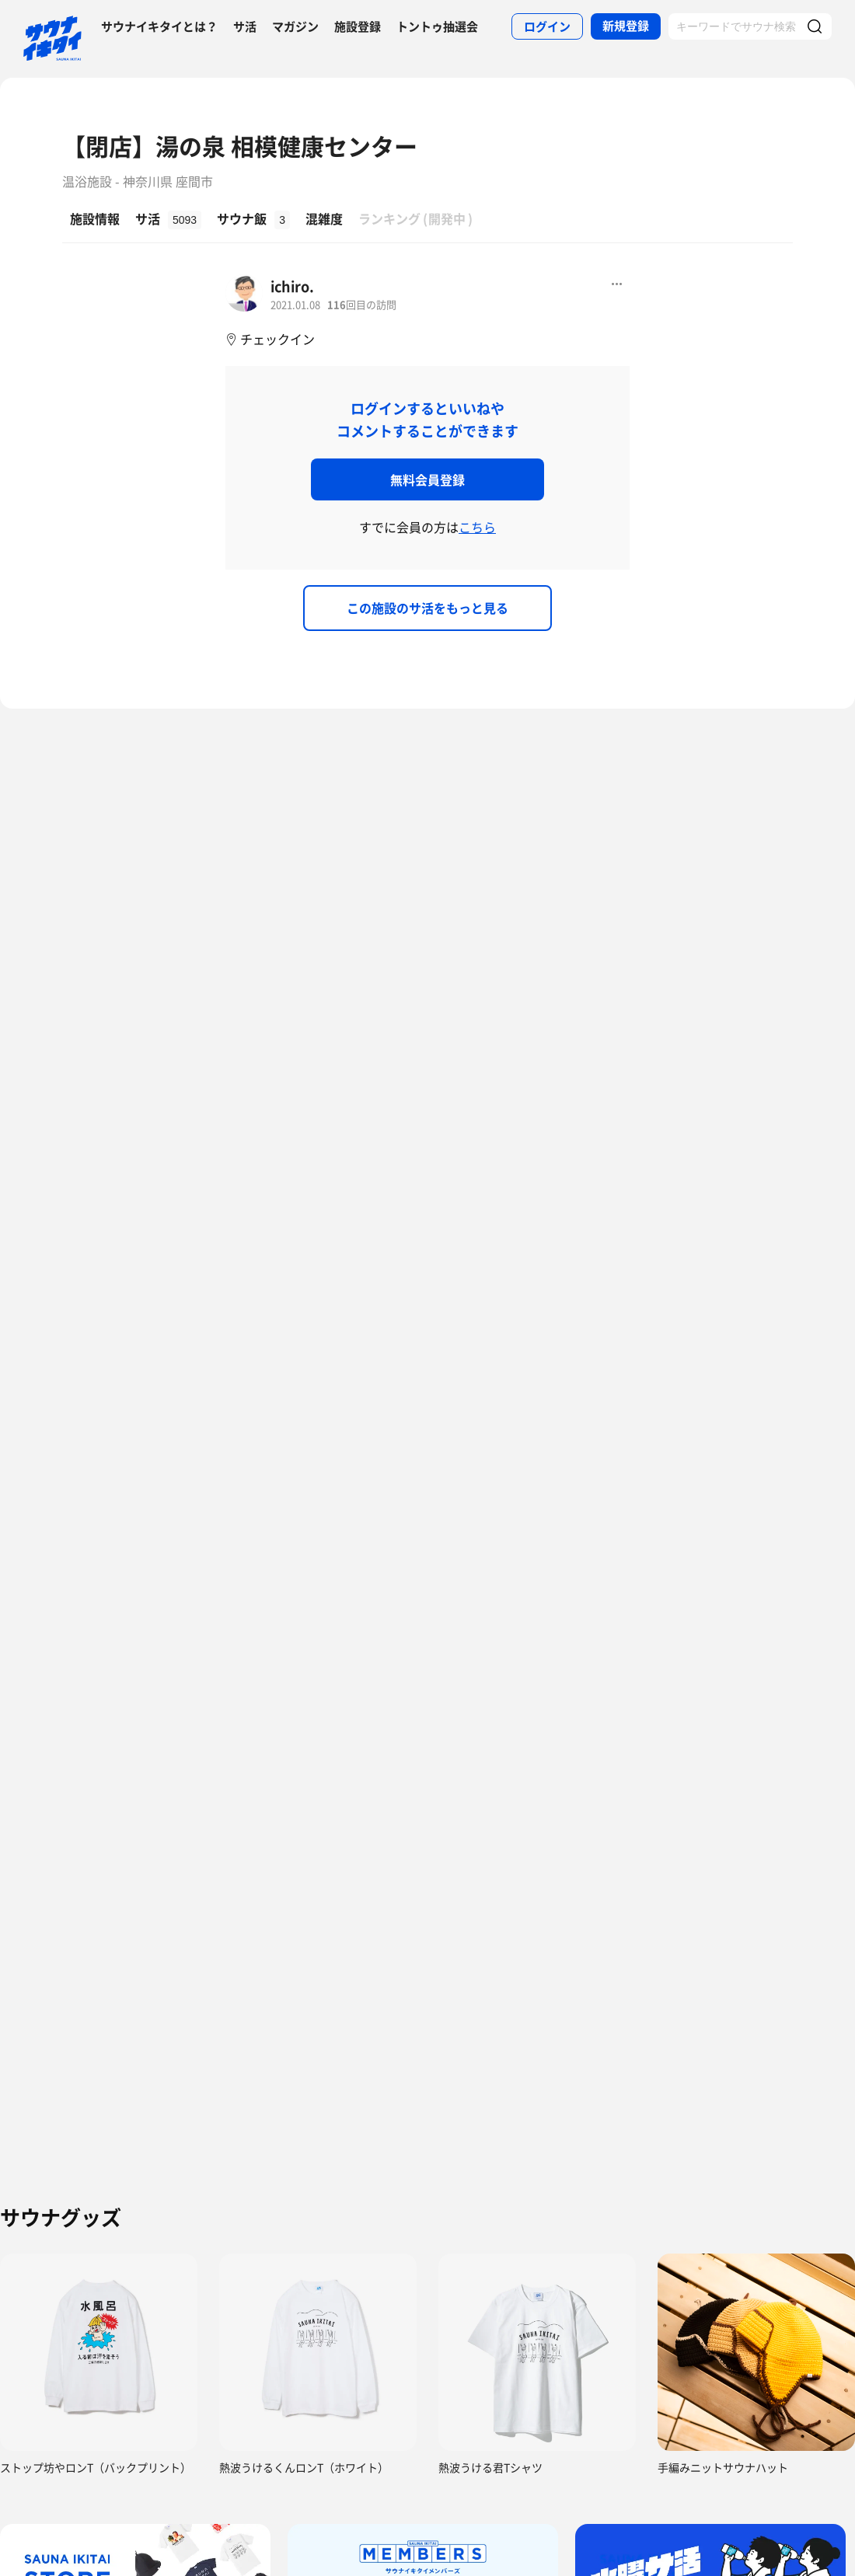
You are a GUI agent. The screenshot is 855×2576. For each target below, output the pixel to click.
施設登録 (357, 26)
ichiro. (292, 286)
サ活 (244, 26)
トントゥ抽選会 (437, 26)
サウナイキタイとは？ (159, 26)
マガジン (295, 26)
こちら (477, 527)
